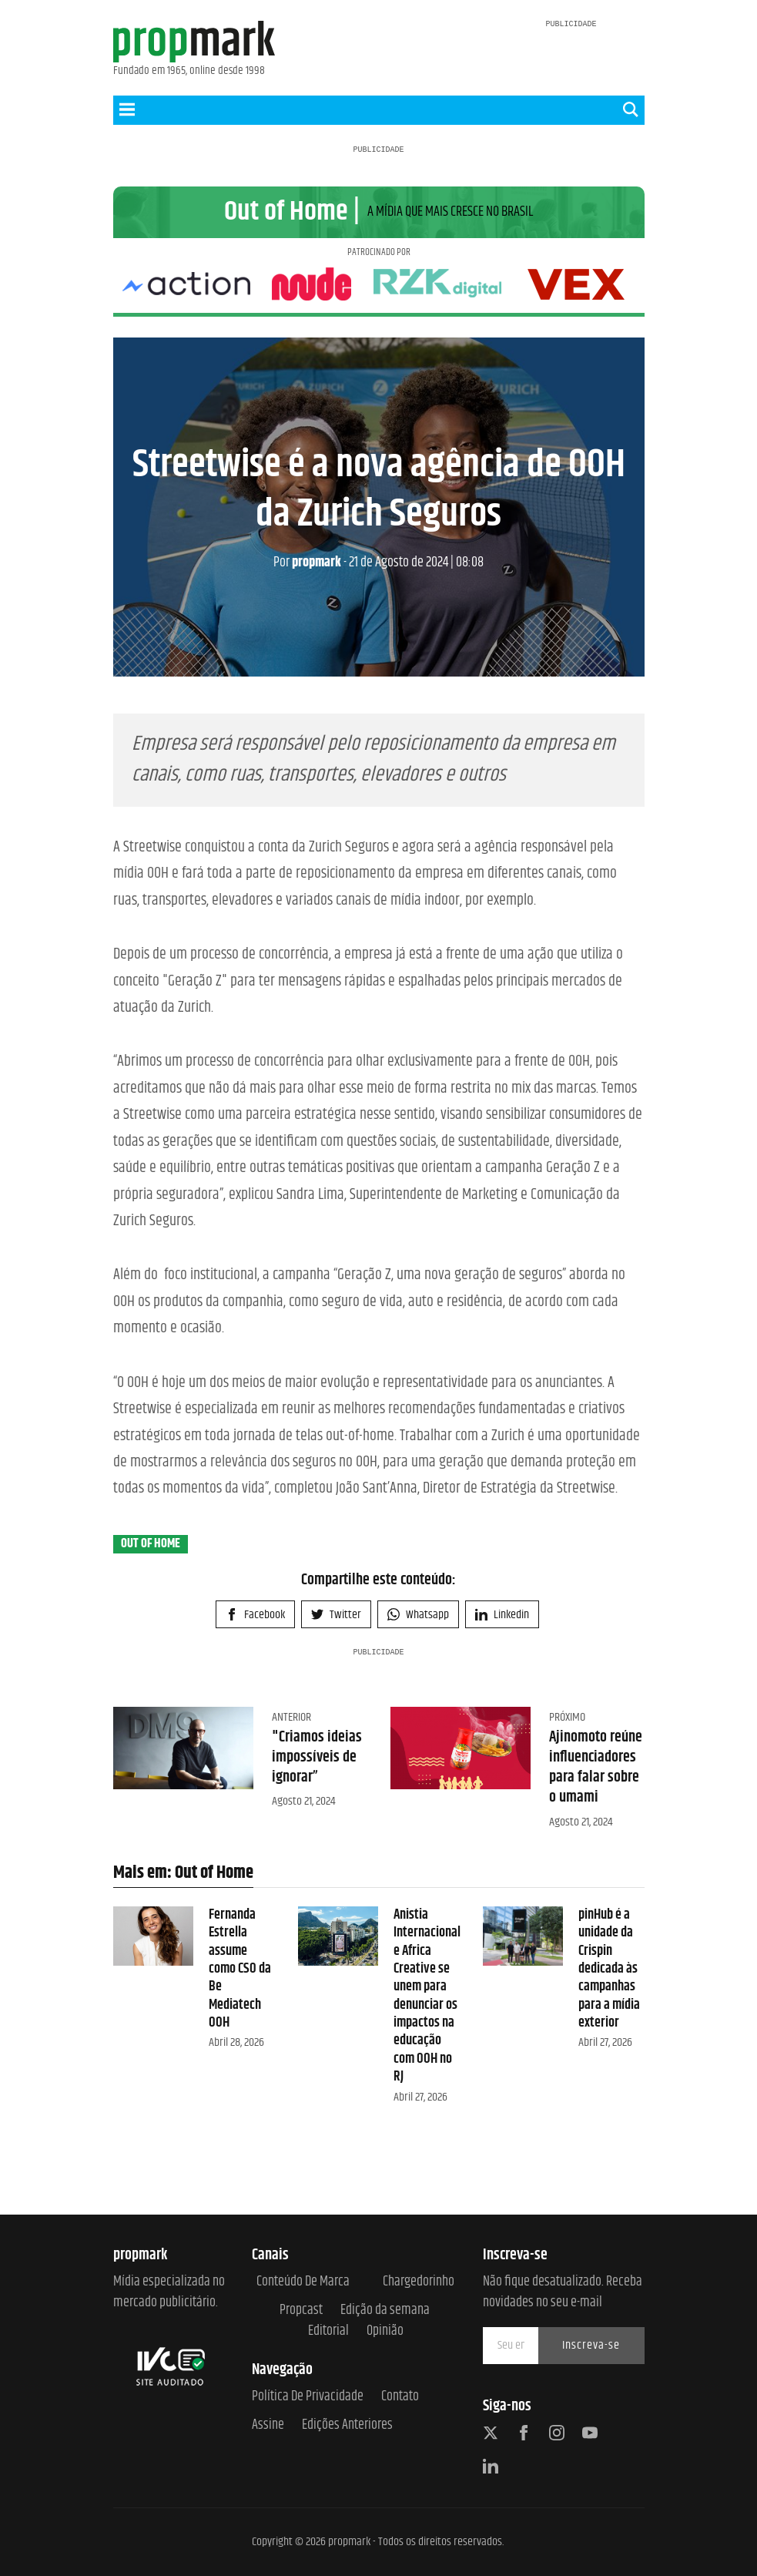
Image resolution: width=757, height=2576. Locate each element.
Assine (268, 2426)
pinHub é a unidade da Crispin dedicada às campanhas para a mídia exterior (609, 2023)
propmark (307, 617)
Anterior (291, 1772)
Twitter (336, 1669)
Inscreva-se (591, 2345)
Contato (400, 2397)
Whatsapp (418, 1669)
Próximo (567, 1772)
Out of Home (150, 1599)
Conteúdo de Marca (303, 2282)
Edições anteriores (347, 2426)
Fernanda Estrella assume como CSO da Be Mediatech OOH (240, 2023)
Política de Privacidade (307, 2397)
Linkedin (502, 1669)
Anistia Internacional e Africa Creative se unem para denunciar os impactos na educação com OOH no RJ (427, 2051)
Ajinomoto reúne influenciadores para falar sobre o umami (595, 1822)
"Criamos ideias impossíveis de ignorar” (317, 1812)
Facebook (255, 1669)
